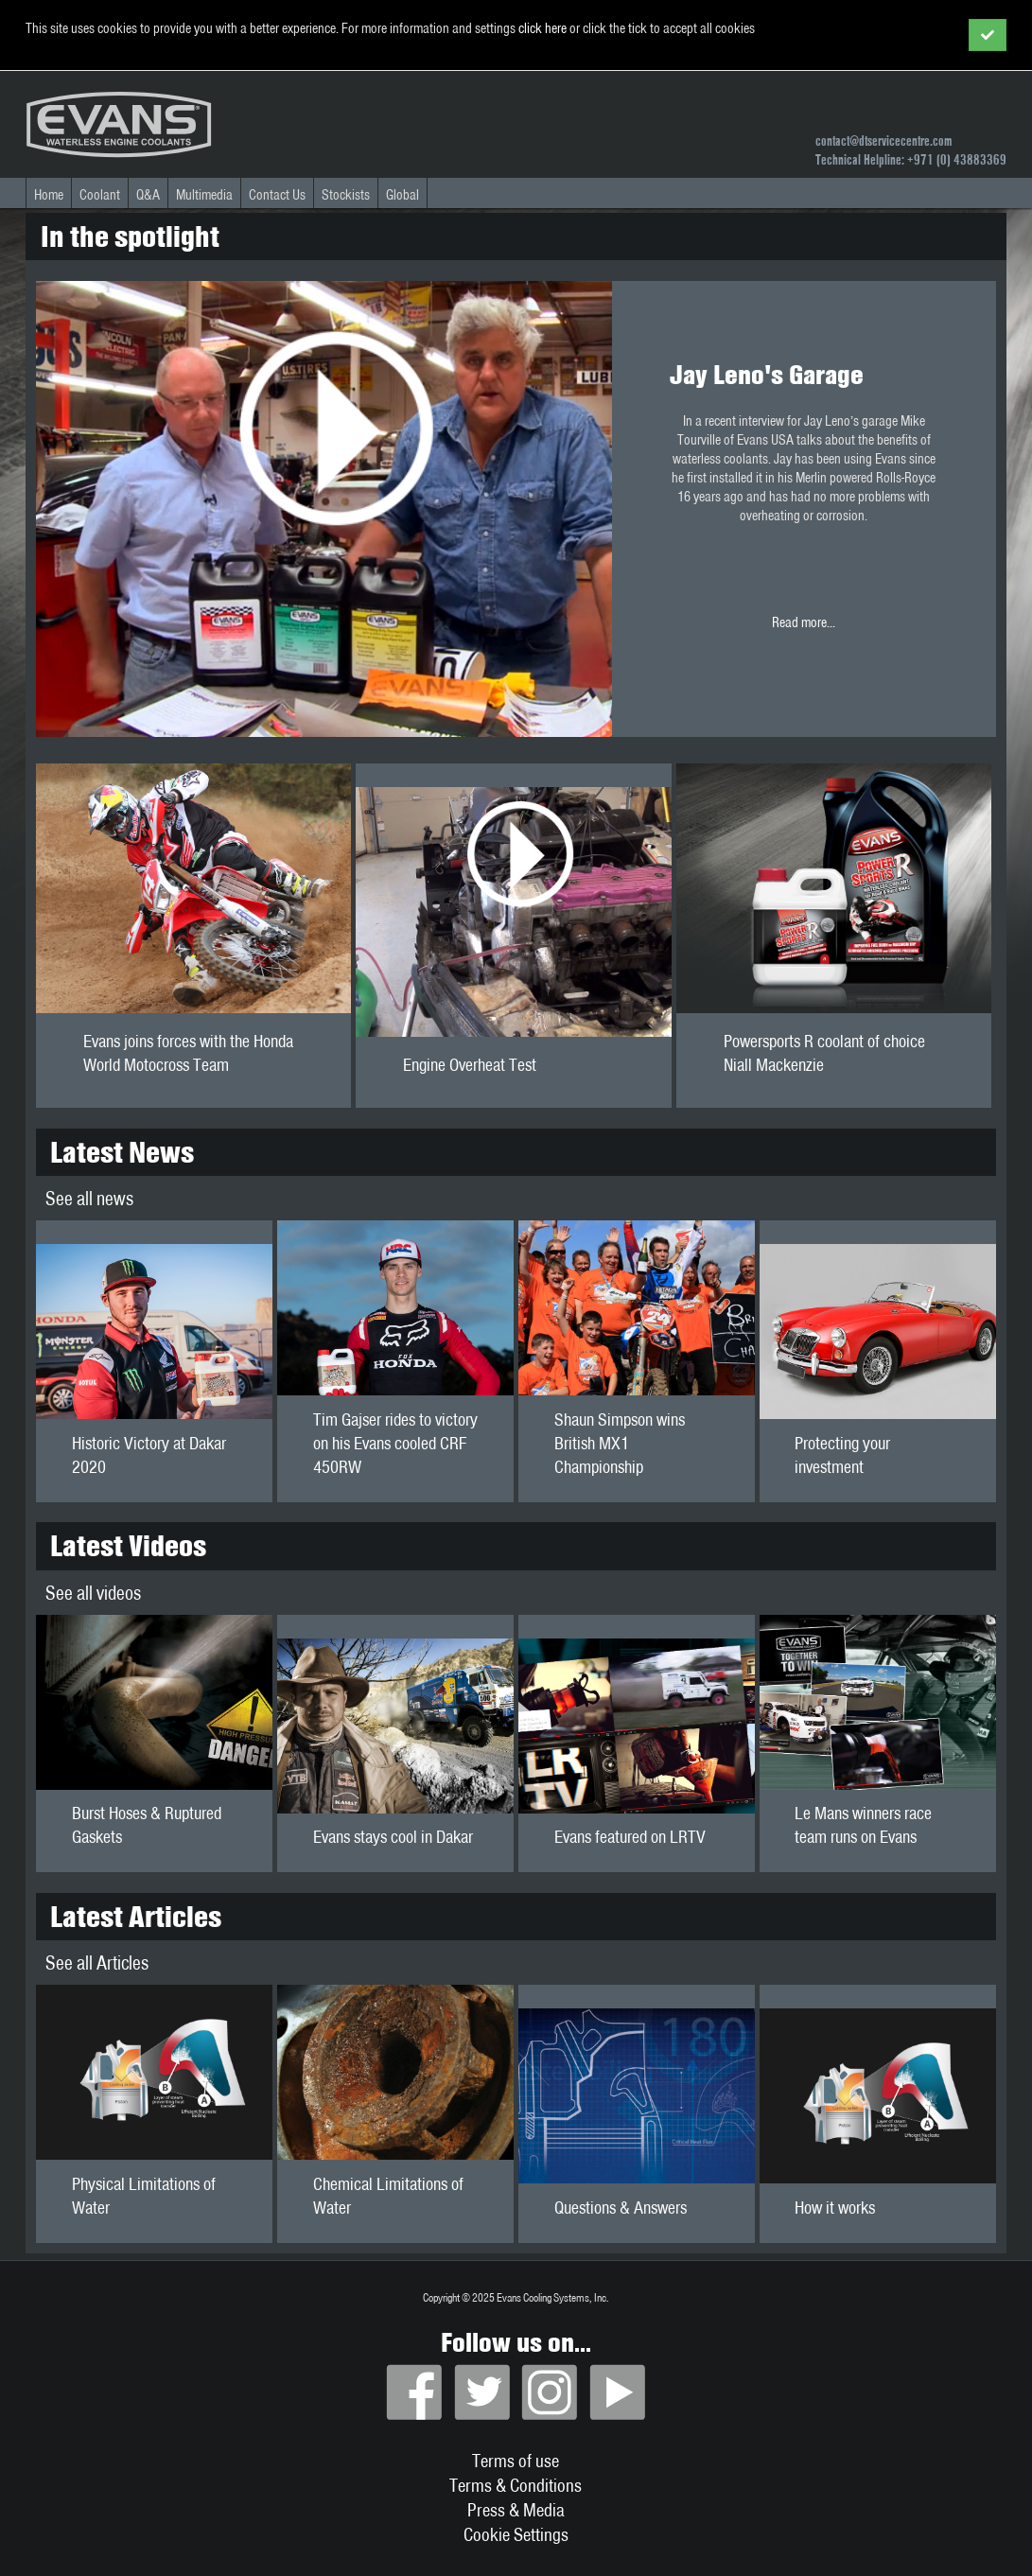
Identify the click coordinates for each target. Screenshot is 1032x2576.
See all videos (93, 1592)
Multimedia (204, 194)
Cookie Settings (516, 2534)
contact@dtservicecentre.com (883, 140)
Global (402, 194)
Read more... (804, 494)
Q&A (148, 194)
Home (48, 194)
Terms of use (515, 2460)
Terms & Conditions (515, 2485)
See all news (89, 1198)
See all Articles (97, 1962)
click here (542, 28)
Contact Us (277, 194)
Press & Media (516, 2509)
